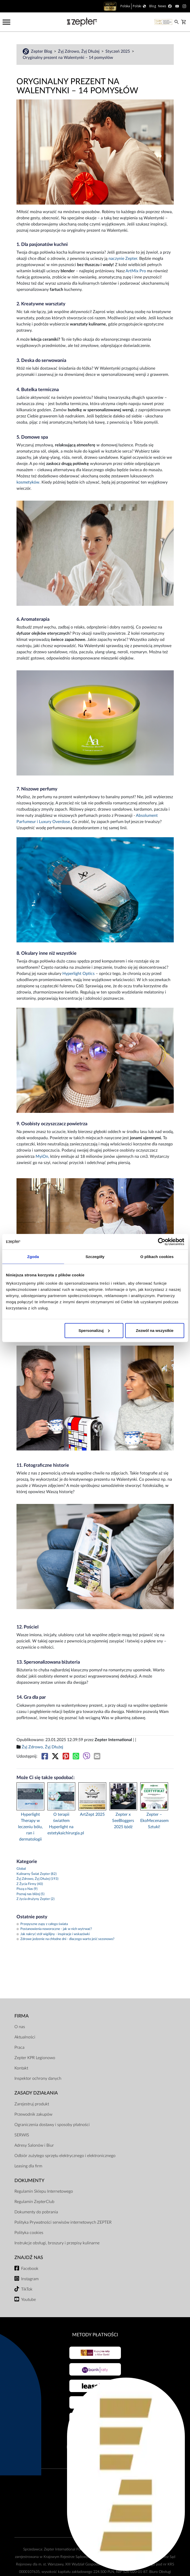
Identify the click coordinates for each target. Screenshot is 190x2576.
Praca (19, 2047)
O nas (19, 2027)
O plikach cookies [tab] (157, 1256)
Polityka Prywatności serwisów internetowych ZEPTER (63, 2222)
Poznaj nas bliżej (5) (30, 1894)
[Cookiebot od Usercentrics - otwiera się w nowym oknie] (161, 1242)
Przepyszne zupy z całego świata (42, 1924)
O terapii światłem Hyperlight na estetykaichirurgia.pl (61, 1823)
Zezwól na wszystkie (155, 1330)
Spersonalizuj (94, 1330)
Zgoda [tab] (33, 1256)
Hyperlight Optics (79, 974)
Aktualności (24, 2037)
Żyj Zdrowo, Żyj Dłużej (79, 51)
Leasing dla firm (28, 2166)
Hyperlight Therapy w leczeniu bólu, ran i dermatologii (30, 1826)
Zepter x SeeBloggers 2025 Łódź (123, 1820)
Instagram (30, 2279)
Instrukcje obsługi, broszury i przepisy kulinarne (57, 2243)
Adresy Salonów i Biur (34, 2145)
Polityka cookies (28, 2233)
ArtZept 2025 (92, 1814)
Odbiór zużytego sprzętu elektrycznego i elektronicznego (64, 2156)
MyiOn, (42, 1156)
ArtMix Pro (136, 271)
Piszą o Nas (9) (26, 1889)
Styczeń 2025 (118, 51)
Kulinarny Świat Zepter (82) (36, 1874)
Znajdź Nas (28, 2257)
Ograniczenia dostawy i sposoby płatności (52, 2125)
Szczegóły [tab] (95, 1256)
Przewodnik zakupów (33, 2114)
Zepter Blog (42, 51)
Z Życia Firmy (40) (29, 1884)
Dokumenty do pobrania (36, 2212)
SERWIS (21, 2135)
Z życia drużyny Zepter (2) (35, 1899)
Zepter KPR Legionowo (34, 2058)
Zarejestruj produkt (31, 2104)
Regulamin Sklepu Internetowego (43, 2191)
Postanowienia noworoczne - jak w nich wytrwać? (54, 1929)
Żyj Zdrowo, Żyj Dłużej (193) (37, 1879)
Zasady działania (36, 2093)
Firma (21, 2016)
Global (21, 1869)
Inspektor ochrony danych (37, 2078)
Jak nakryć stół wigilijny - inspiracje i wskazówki (53, 1934)
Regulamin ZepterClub (34, 2202)
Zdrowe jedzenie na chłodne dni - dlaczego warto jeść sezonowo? (65, 1939)
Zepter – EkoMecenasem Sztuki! (154, 1820)
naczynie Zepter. (123, 259)
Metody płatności (95, 2335)
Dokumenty (29, 2180)
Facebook (29, 2269)
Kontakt (21, 2068)
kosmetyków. (28, 482)
